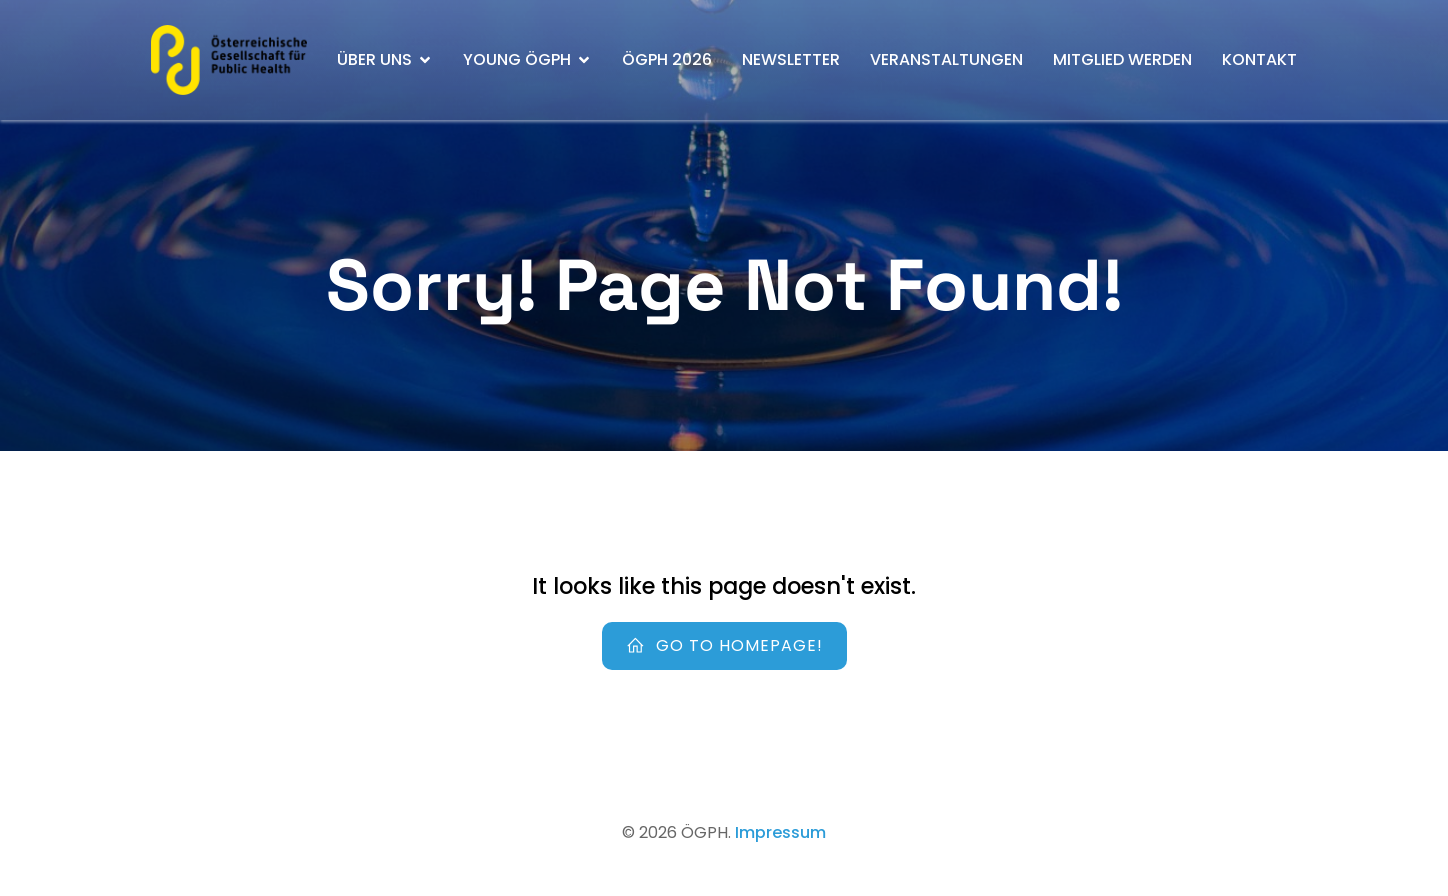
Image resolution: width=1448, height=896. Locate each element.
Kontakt (1259, 59)
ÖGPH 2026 (667, 59)
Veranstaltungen (946, 59)
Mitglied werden (1122, 59)
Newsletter (791, 59)
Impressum (780, 832)
